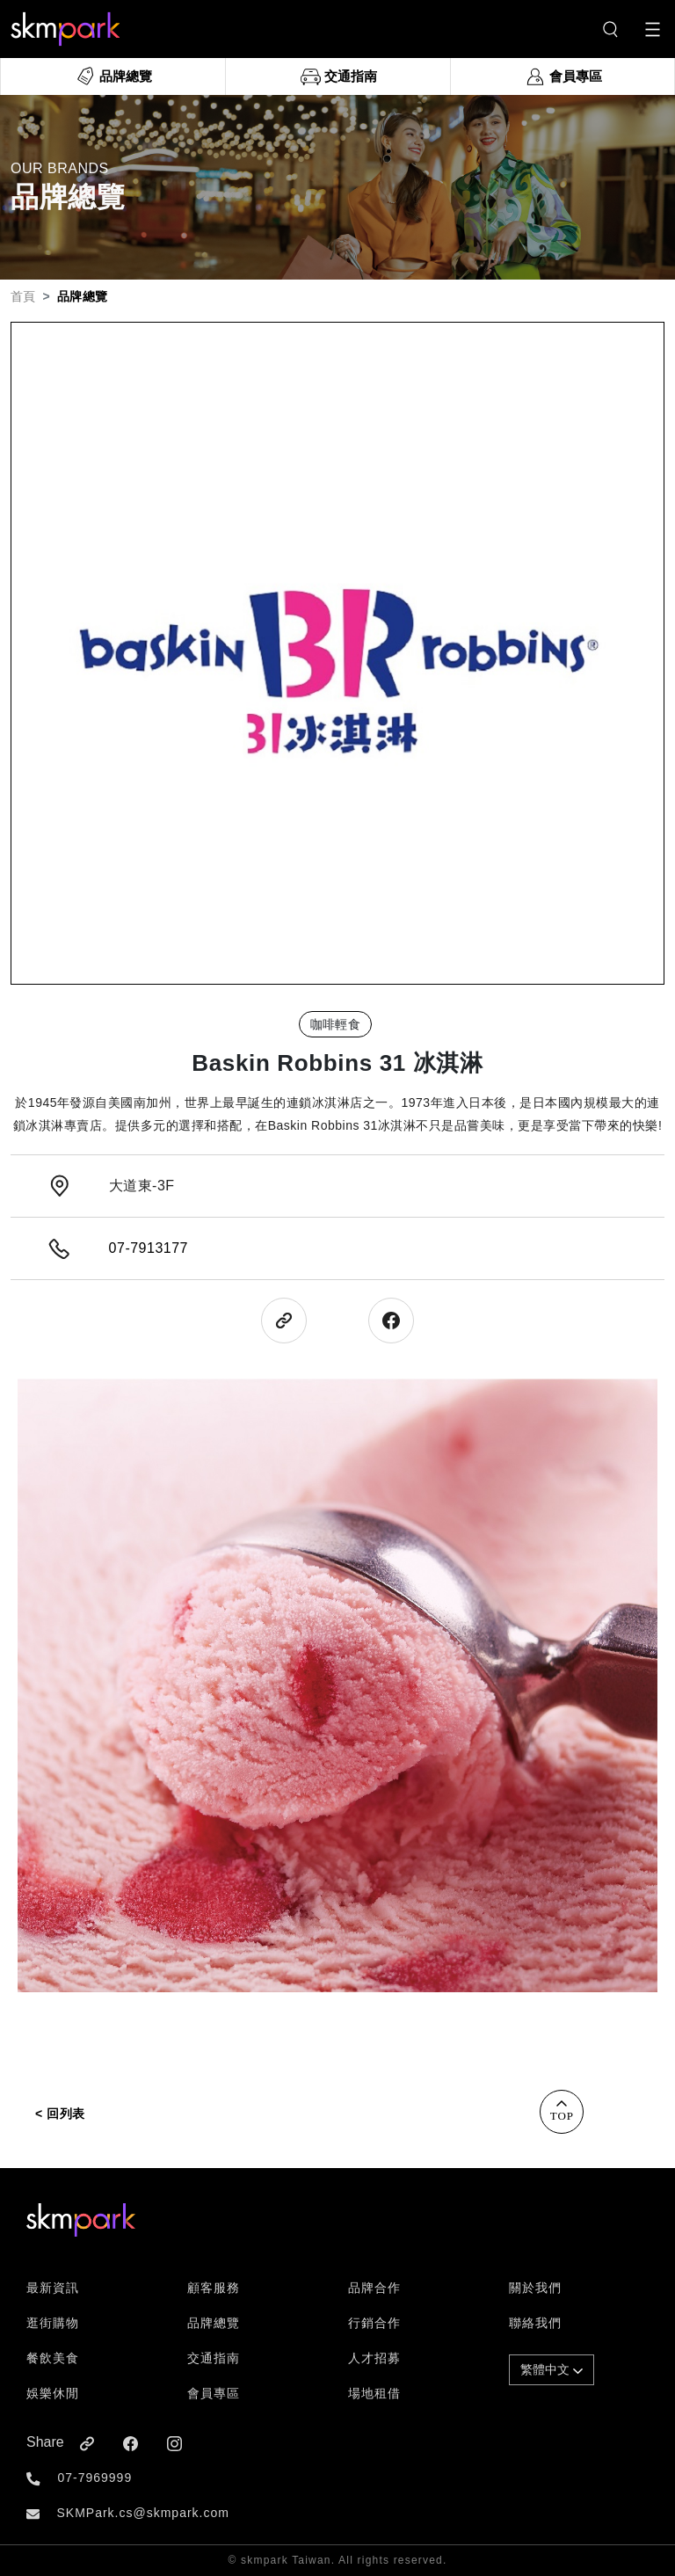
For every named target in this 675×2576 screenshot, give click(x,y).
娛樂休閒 (52, 2393)
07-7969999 (94, 2477)
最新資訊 (52, 2288)
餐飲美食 (52, 2358)
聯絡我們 (535, 2323)
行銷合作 (374, 2323)
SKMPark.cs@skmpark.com (142, 2513)
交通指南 (213, 2358)
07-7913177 (148, 1248)
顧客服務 (213, 2288)
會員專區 (213, 2393)
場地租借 (374, 2393)
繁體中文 (551, 2369)
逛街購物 (52, 2323)
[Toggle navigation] (652, 29)
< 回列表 (60, 2114)
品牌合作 (374, 2288)
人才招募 (374, 2358)
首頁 (23, 296)
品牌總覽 (213, 2323)
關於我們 (535, 2288)
